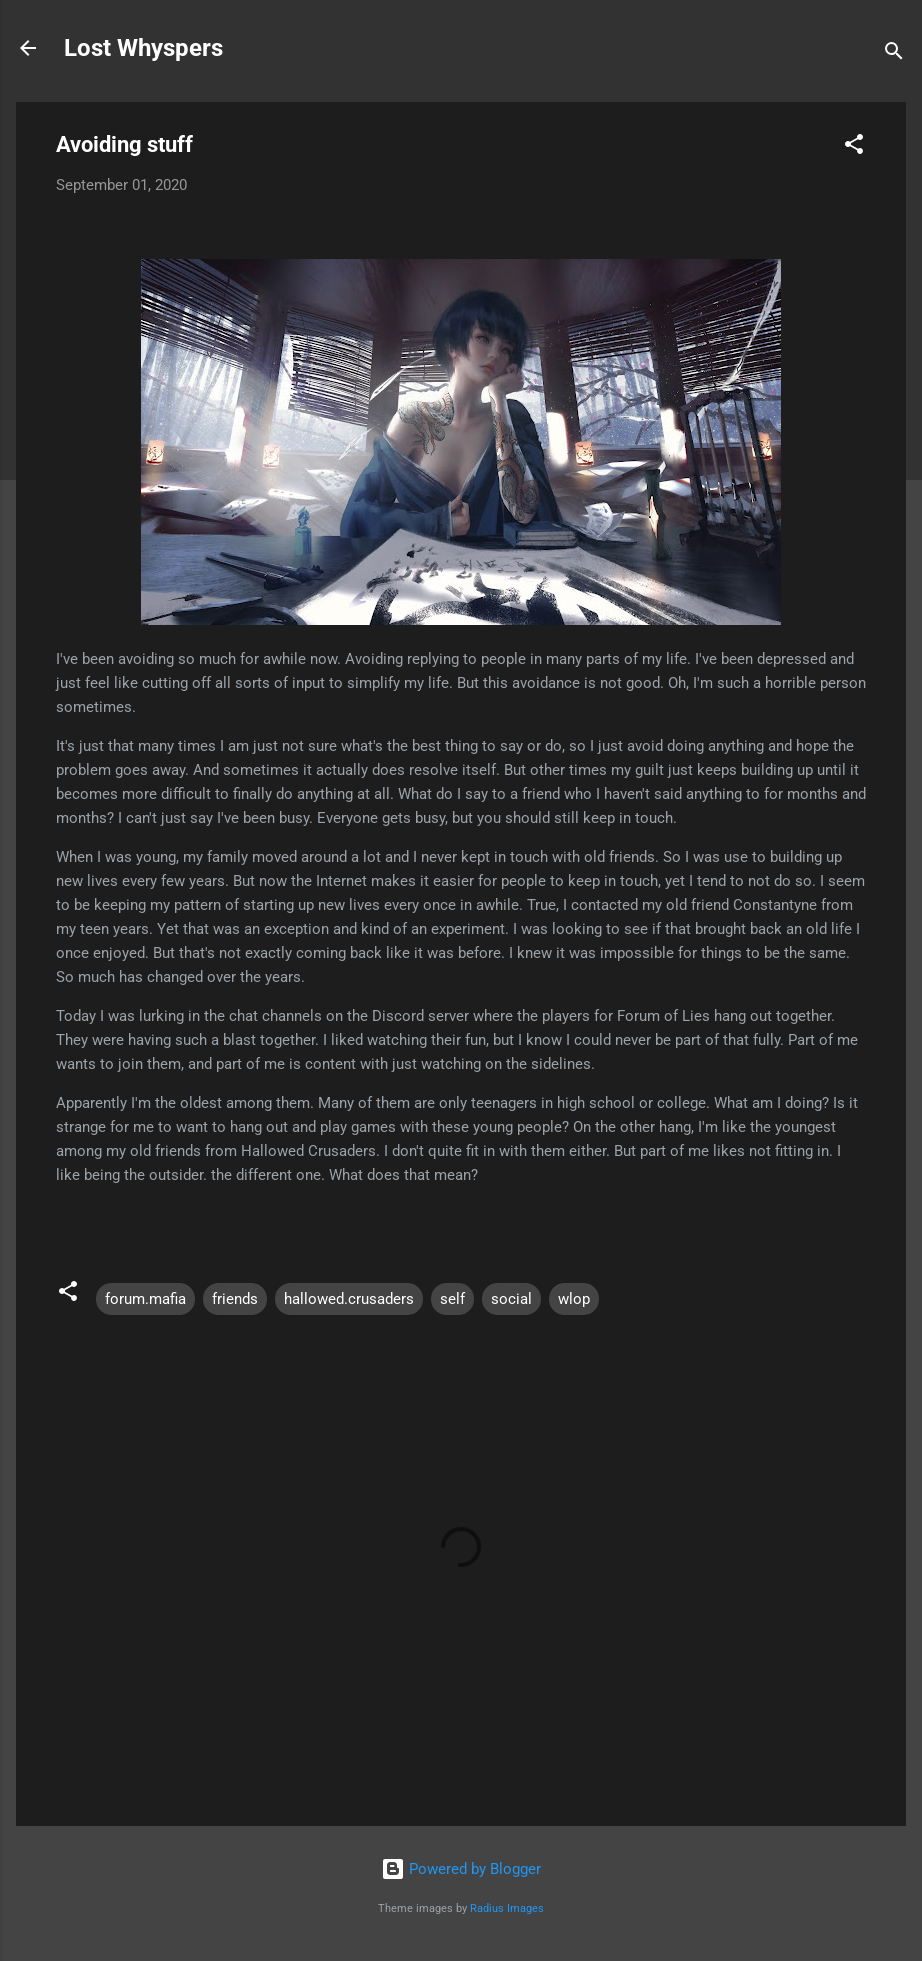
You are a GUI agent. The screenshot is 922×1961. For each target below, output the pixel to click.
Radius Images (507, 1908)
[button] (854, 147)
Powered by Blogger (461, 1869)
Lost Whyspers (143, 48)
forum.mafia (145, 1299)
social (511, 1299)
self (452, 1299)
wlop (574, 1299)
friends (235, 1299)
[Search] (894, 54)
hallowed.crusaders (349, 1299)
